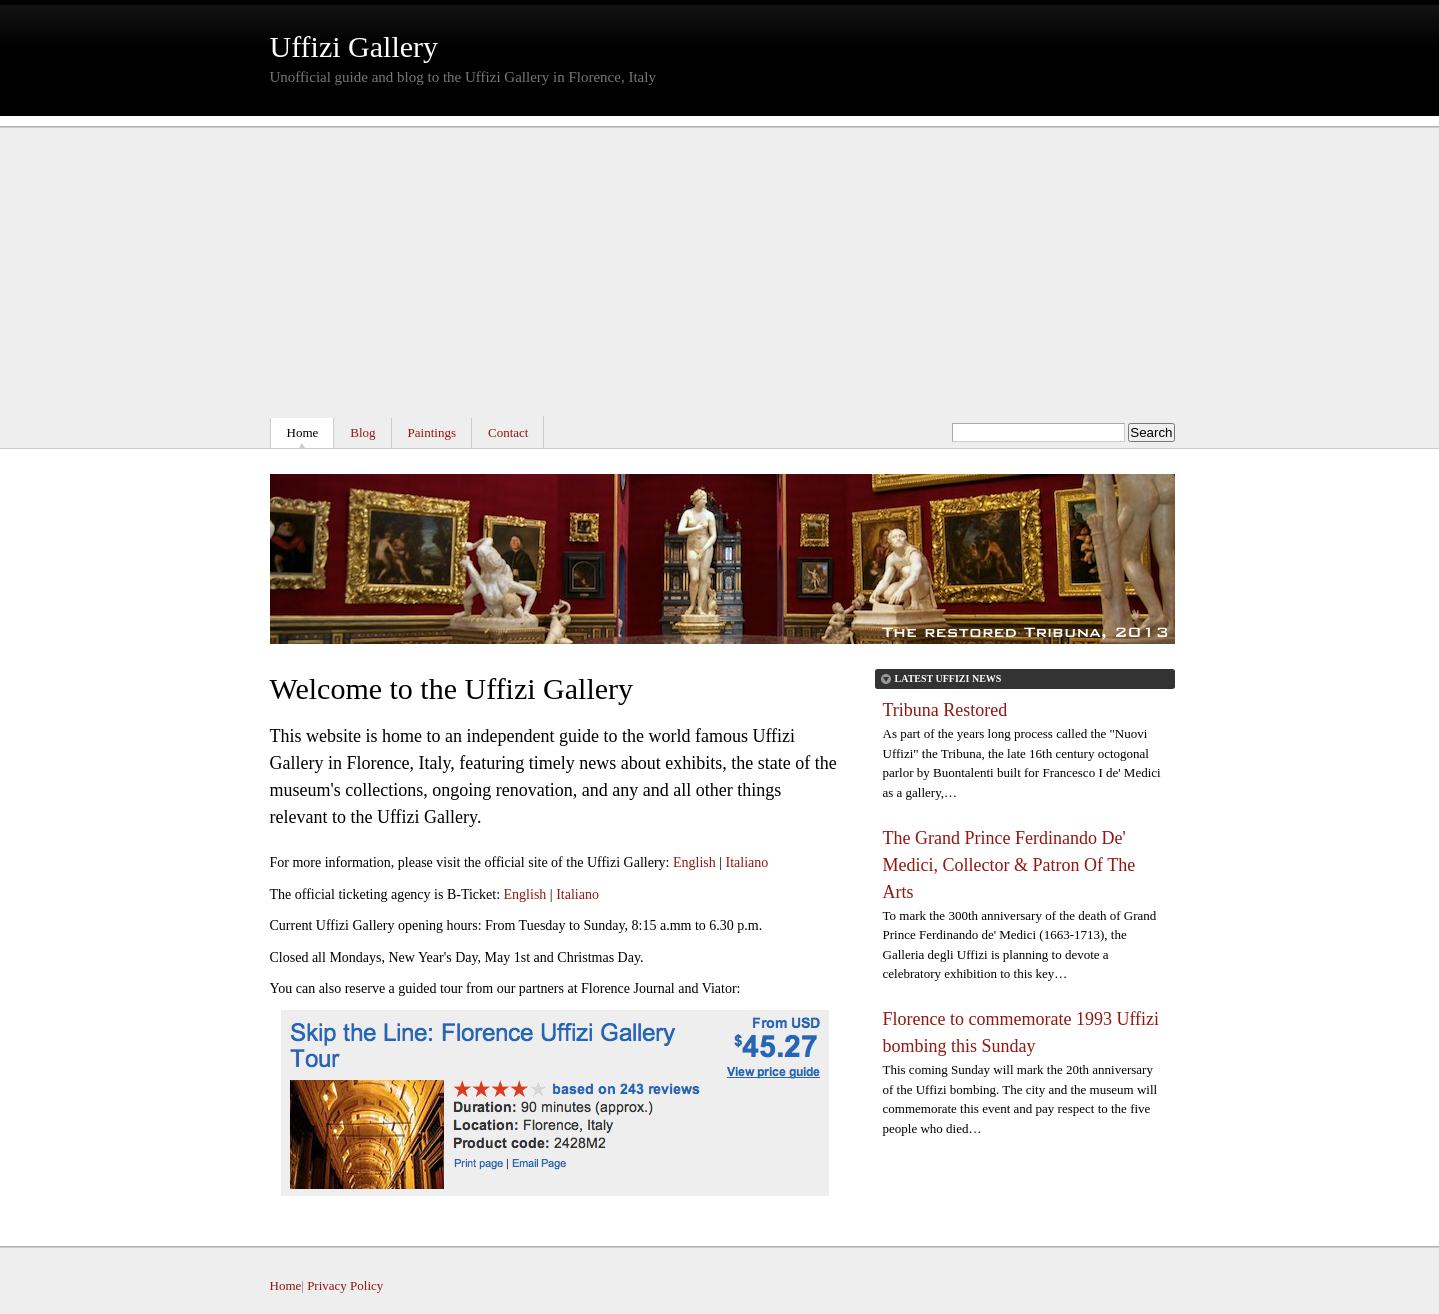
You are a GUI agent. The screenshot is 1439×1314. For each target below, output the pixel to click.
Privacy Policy (345, 1285)
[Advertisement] (720, 266)
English (694, 862)
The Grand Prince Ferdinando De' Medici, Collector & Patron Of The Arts (1009, 865)
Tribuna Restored (945, 710)
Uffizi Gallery (354, 46)
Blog (362, 432)
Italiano (747, 862)
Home (303, 432)
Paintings (432, 432)
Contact (508, 432)
